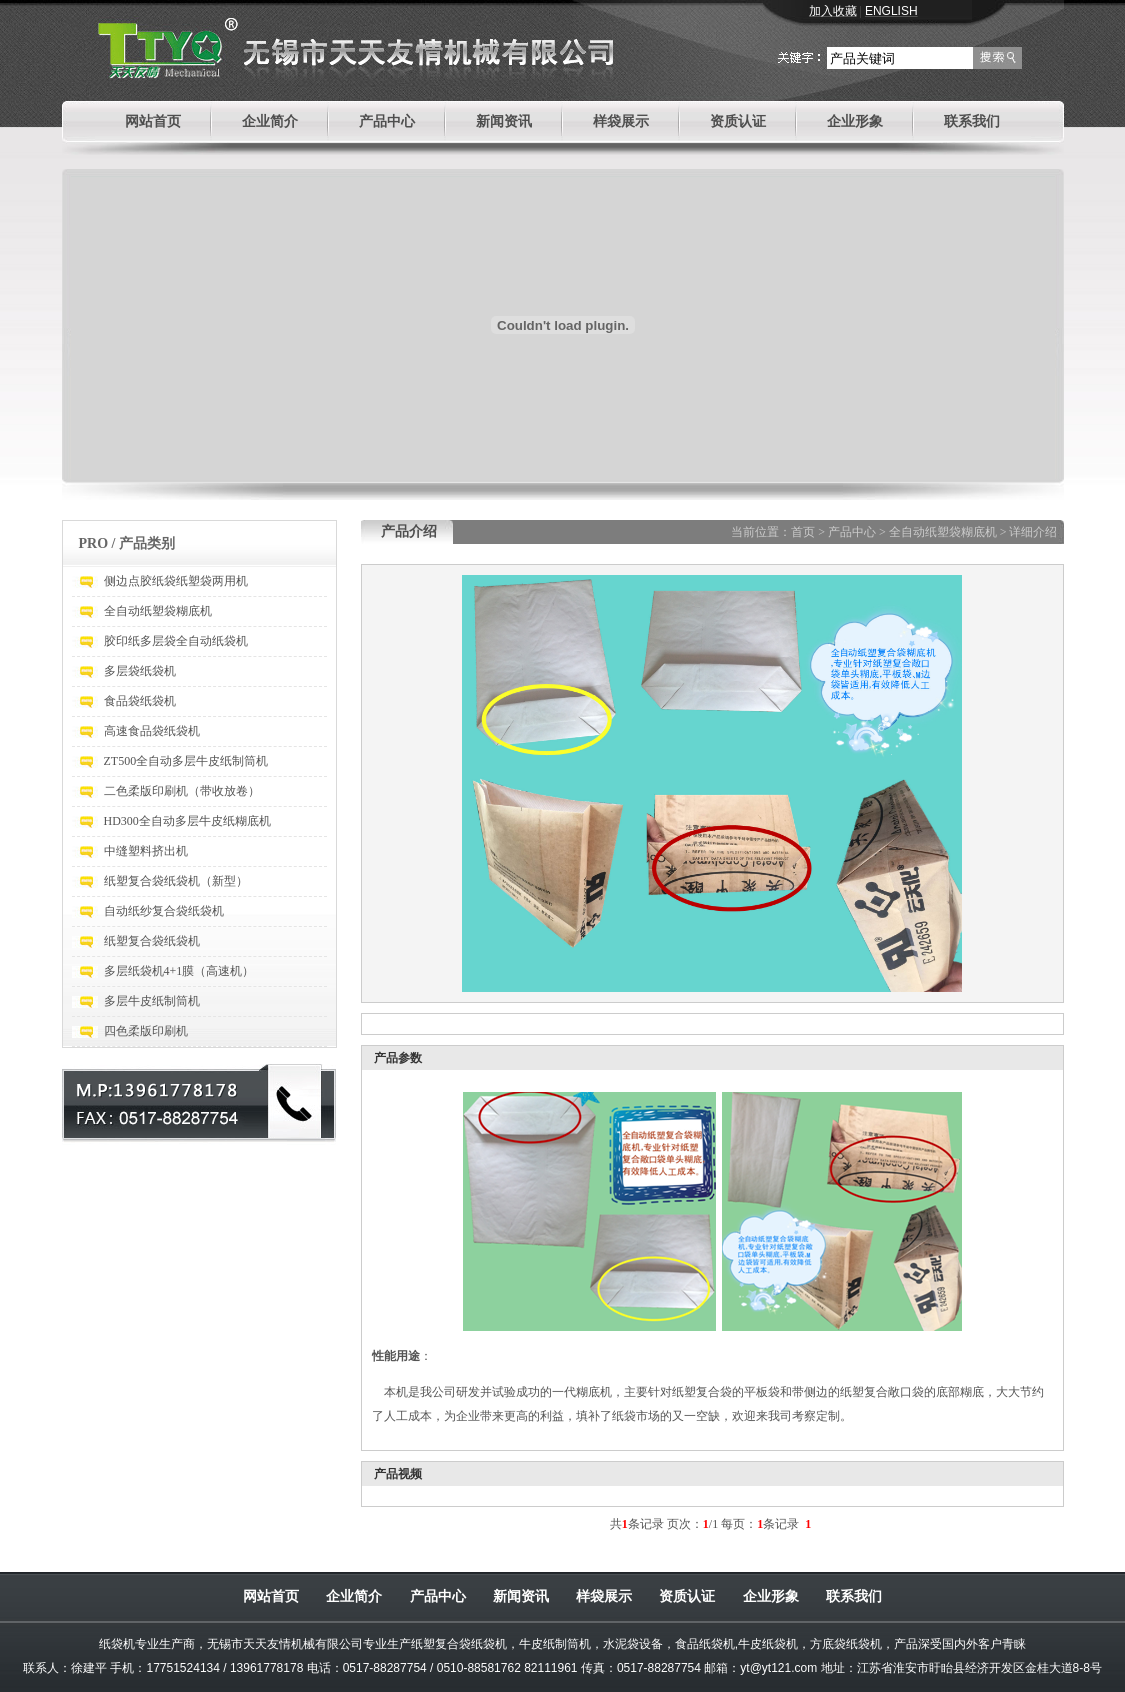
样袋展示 (621, 121)
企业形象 (855, 121)
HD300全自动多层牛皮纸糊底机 (187, 821)
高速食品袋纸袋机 (152, 731)
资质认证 (738, 121)
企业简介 (270, 121)
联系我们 (972, 121)
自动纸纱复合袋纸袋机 (164, 911)
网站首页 (153, 121)
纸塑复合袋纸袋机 (152, 941)
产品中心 (387, 121)
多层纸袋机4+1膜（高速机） (179, 971)
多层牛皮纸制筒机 (152, 1001)
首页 (803, 532)
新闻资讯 (504, 121)
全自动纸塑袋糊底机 (158, 611)
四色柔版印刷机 (146, 1031)
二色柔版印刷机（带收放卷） (182, 791)
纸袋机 (117, 1644)
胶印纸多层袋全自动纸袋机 (176, 641)
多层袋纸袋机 (140, 671)
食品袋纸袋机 (140, 701)
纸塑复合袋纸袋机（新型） (176, 881)
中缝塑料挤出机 (146, 851)
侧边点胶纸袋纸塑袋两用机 (176, 581)
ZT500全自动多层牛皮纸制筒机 (186, 761)
